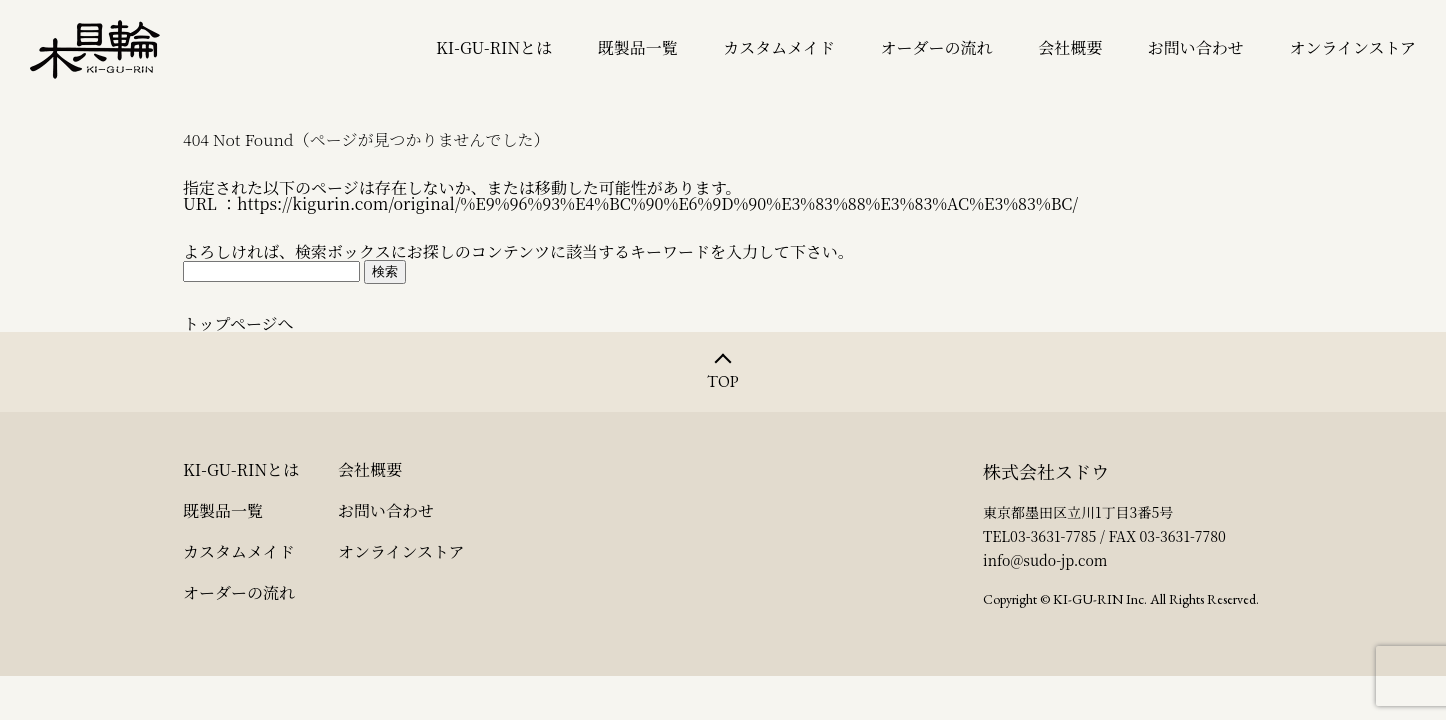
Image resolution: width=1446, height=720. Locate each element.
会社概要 (1070, 48)
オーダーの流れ (937, 48)
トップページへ (238, 324)
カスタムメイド (779, 48)
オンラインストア (1352, 48)
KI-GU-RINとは (494, 48)
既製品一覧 (638, 48)
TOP (723, 381)
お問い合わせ (1196, 48)
